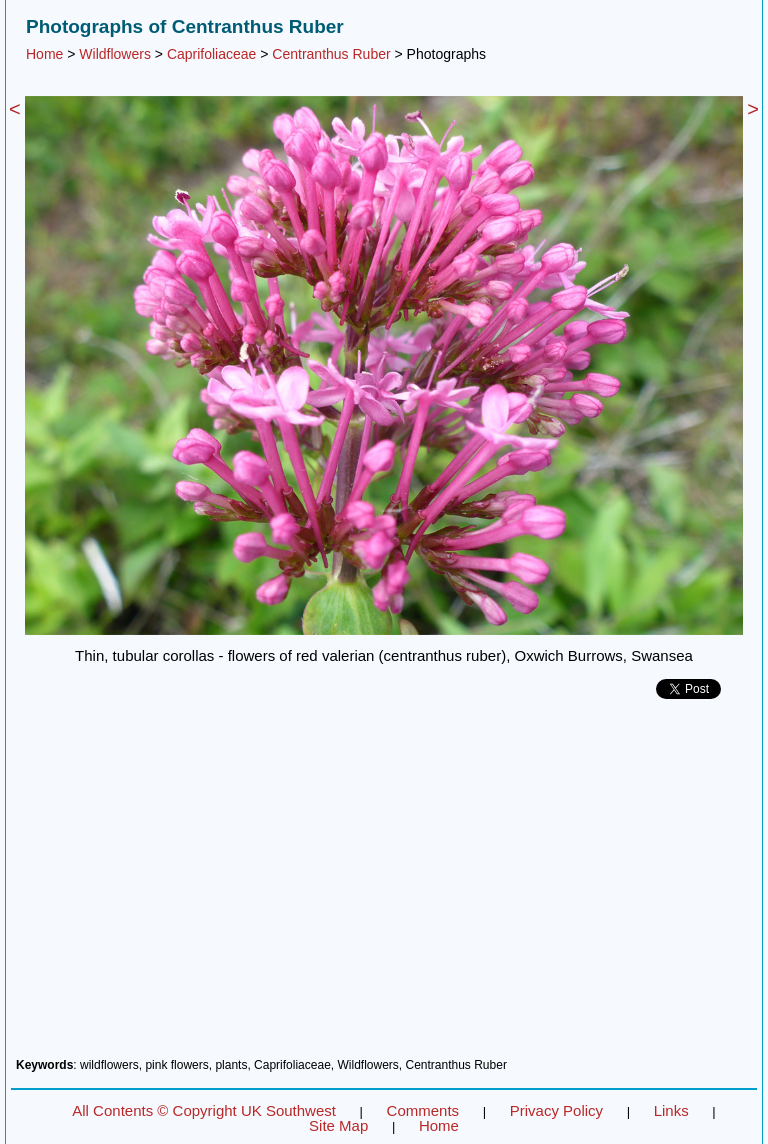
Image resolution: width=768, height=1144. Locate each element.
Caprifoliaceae (212, 54)
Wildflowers (115, 54)
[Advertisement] (384, 886)
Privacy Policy (556, 1110)
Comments (423, 1110)
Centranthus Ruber (331, 54)
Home (44, 54)
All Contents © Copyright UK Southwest (204, 1110)
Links (671, 1110)
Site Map (338, 1125)
